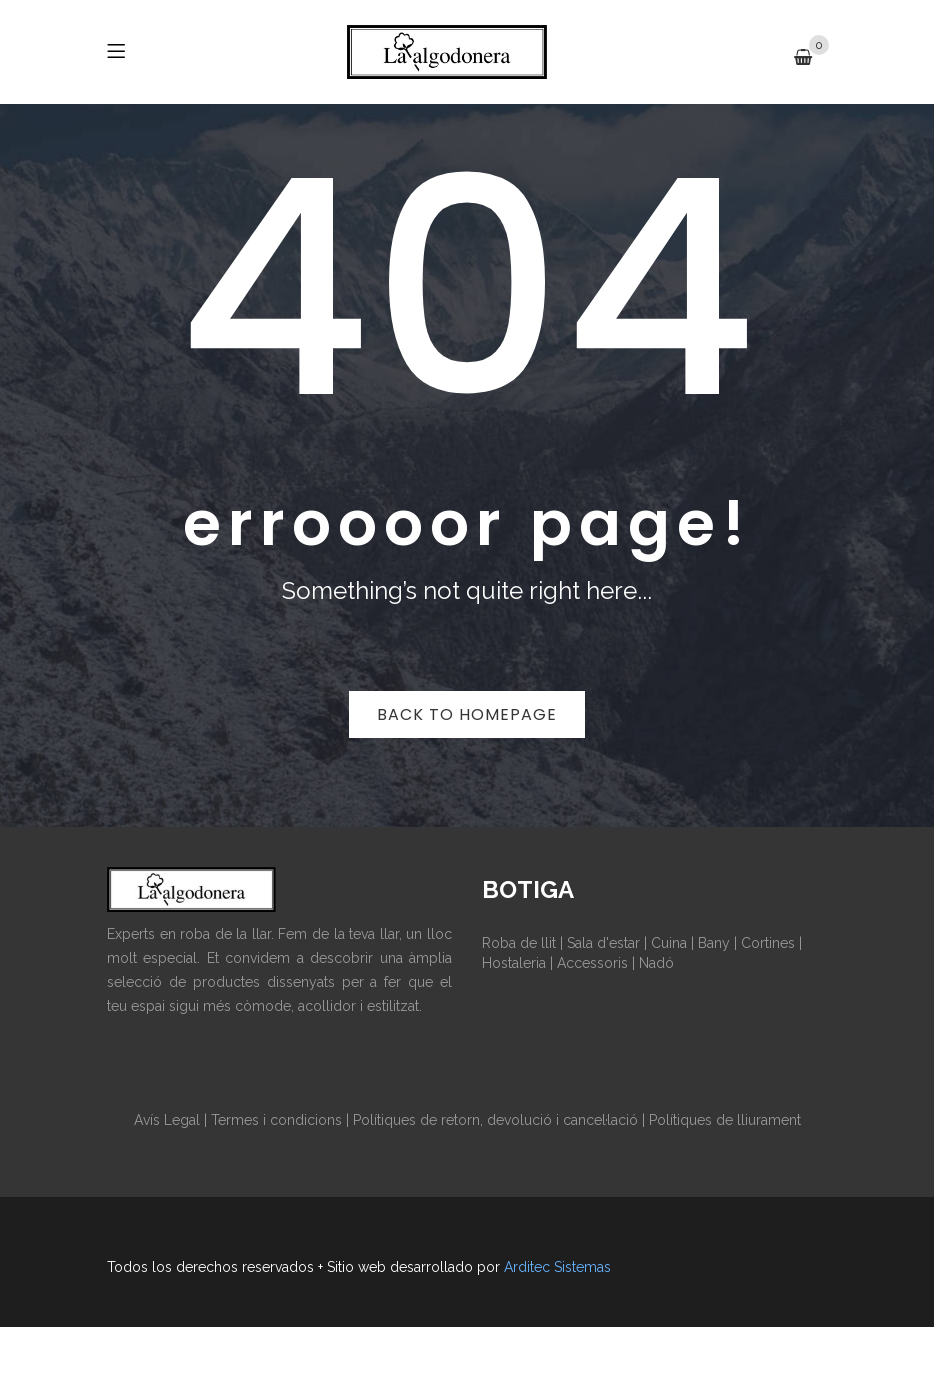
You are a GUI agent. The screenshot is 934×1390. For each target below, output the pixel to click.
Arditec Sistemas (557, 1267)
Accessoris (592, 963)
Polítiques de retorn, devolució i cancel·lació (495, 1120)
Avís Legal (167, 1120)
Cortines (768, 943)
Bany (714, 943)
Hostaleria (514, 963)
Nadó (656, 963)
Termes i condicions (276, 1120)
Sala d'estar (603, 943)
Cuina (669, 943)
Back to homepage (467, 714)
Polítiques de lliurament (725, 1120)
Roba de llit (519, 943)
